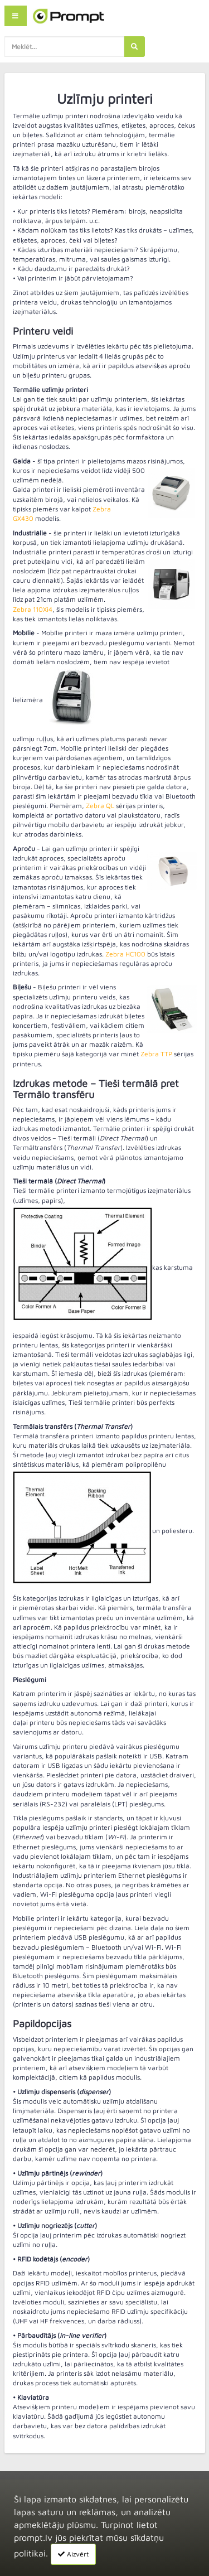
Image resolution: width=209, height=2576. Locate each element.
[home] (68, 16)
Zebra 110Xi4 (32, 609)
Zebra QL (100, 805)
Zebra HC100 (125, 954)
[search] (134, 46)
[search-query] (64, 46)
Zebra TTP (156, 1054)
